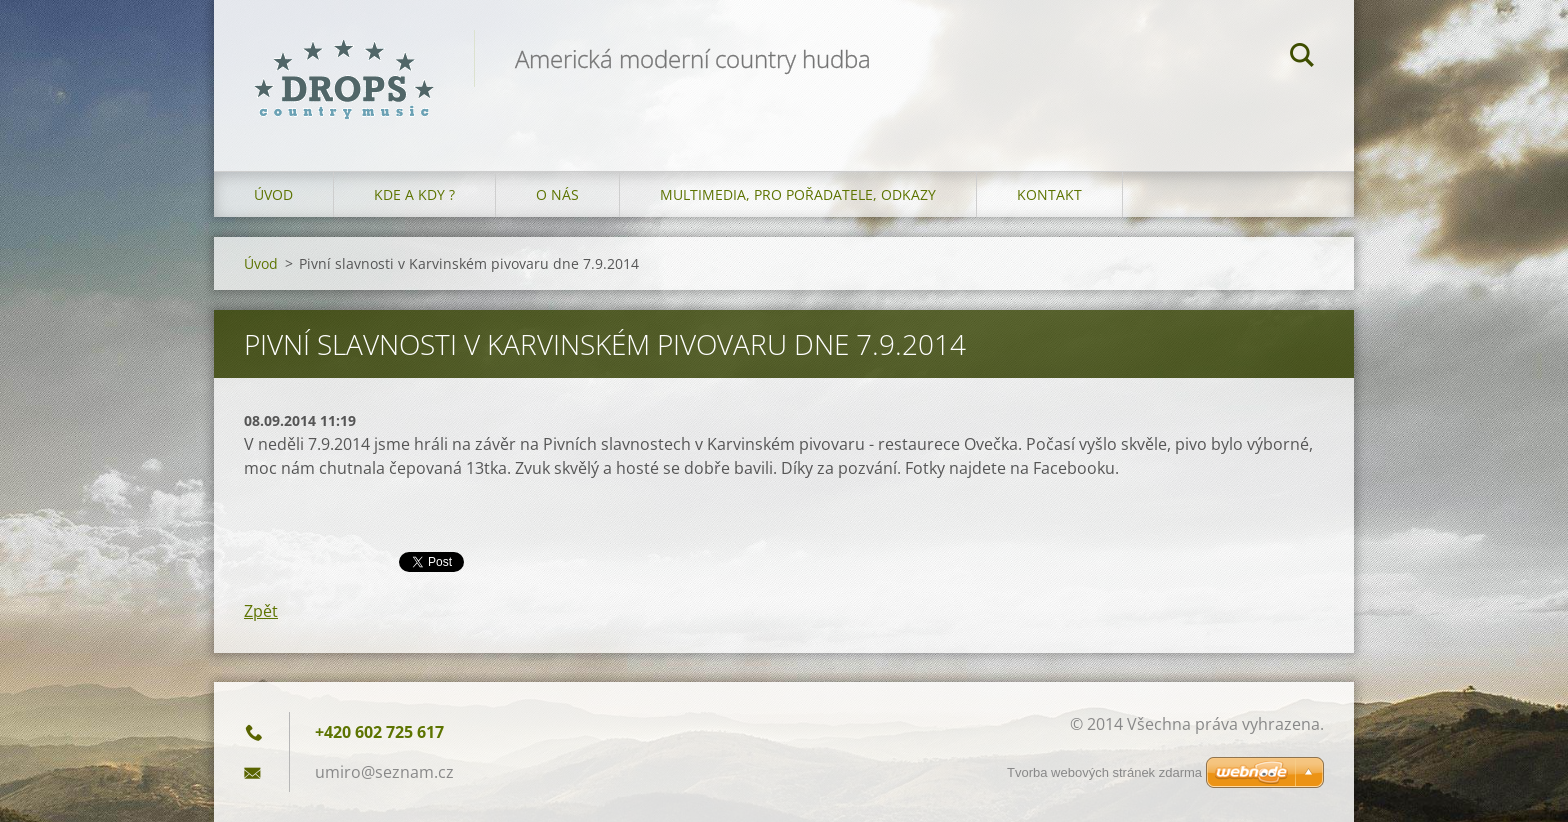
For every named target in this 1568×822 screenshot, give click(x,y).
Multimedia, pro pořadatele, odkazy (798, 194)
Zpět (261, 611)
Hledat (1302, 58)
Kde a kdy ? (414, 194)
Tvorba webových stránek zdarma (1104, 772)
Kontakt (1049, 194)
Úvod (273, 194)
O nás (557, 194)
